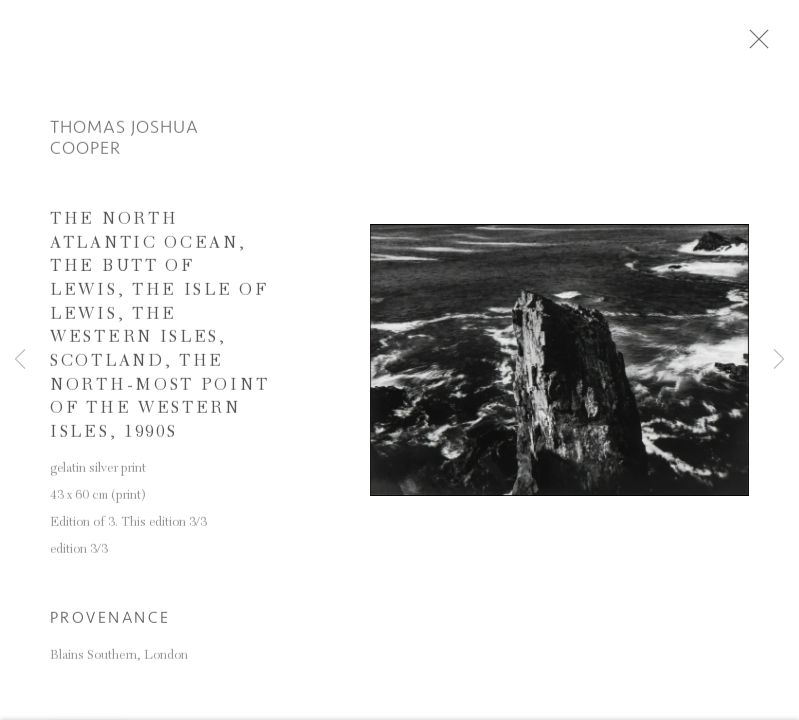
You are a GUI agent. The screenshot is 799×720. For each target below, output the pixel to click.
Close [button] (765, 45)
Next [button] (779, 360)
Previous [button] (20, 360)
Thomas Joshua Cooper (124, 141)
